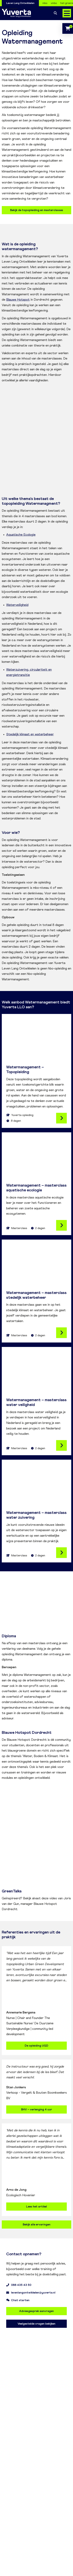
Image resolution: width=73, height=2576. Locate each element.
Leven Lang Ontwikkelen (20, 3)
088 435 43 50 (18, 2285)
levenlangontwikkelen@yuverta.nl (30, 2292)
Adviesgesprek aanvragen (36, 2311)
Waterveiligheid (17, 605)
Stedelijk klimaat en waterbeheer (30, 734)
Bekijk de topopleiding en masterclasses (36, 210)
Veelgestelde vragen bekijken (36, 2323)
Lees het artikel (36, 2206)
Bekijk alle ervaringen (36, 2224)
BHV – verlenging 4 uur (36, 2109)
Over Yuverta (9, 8)
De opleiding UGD (36, 2045)
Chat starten (17, 2300)
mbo (44, 3)
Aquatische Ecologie (21, 534)
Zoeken (55, 13)
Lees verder (61, 1118)
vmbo (54, 3)
